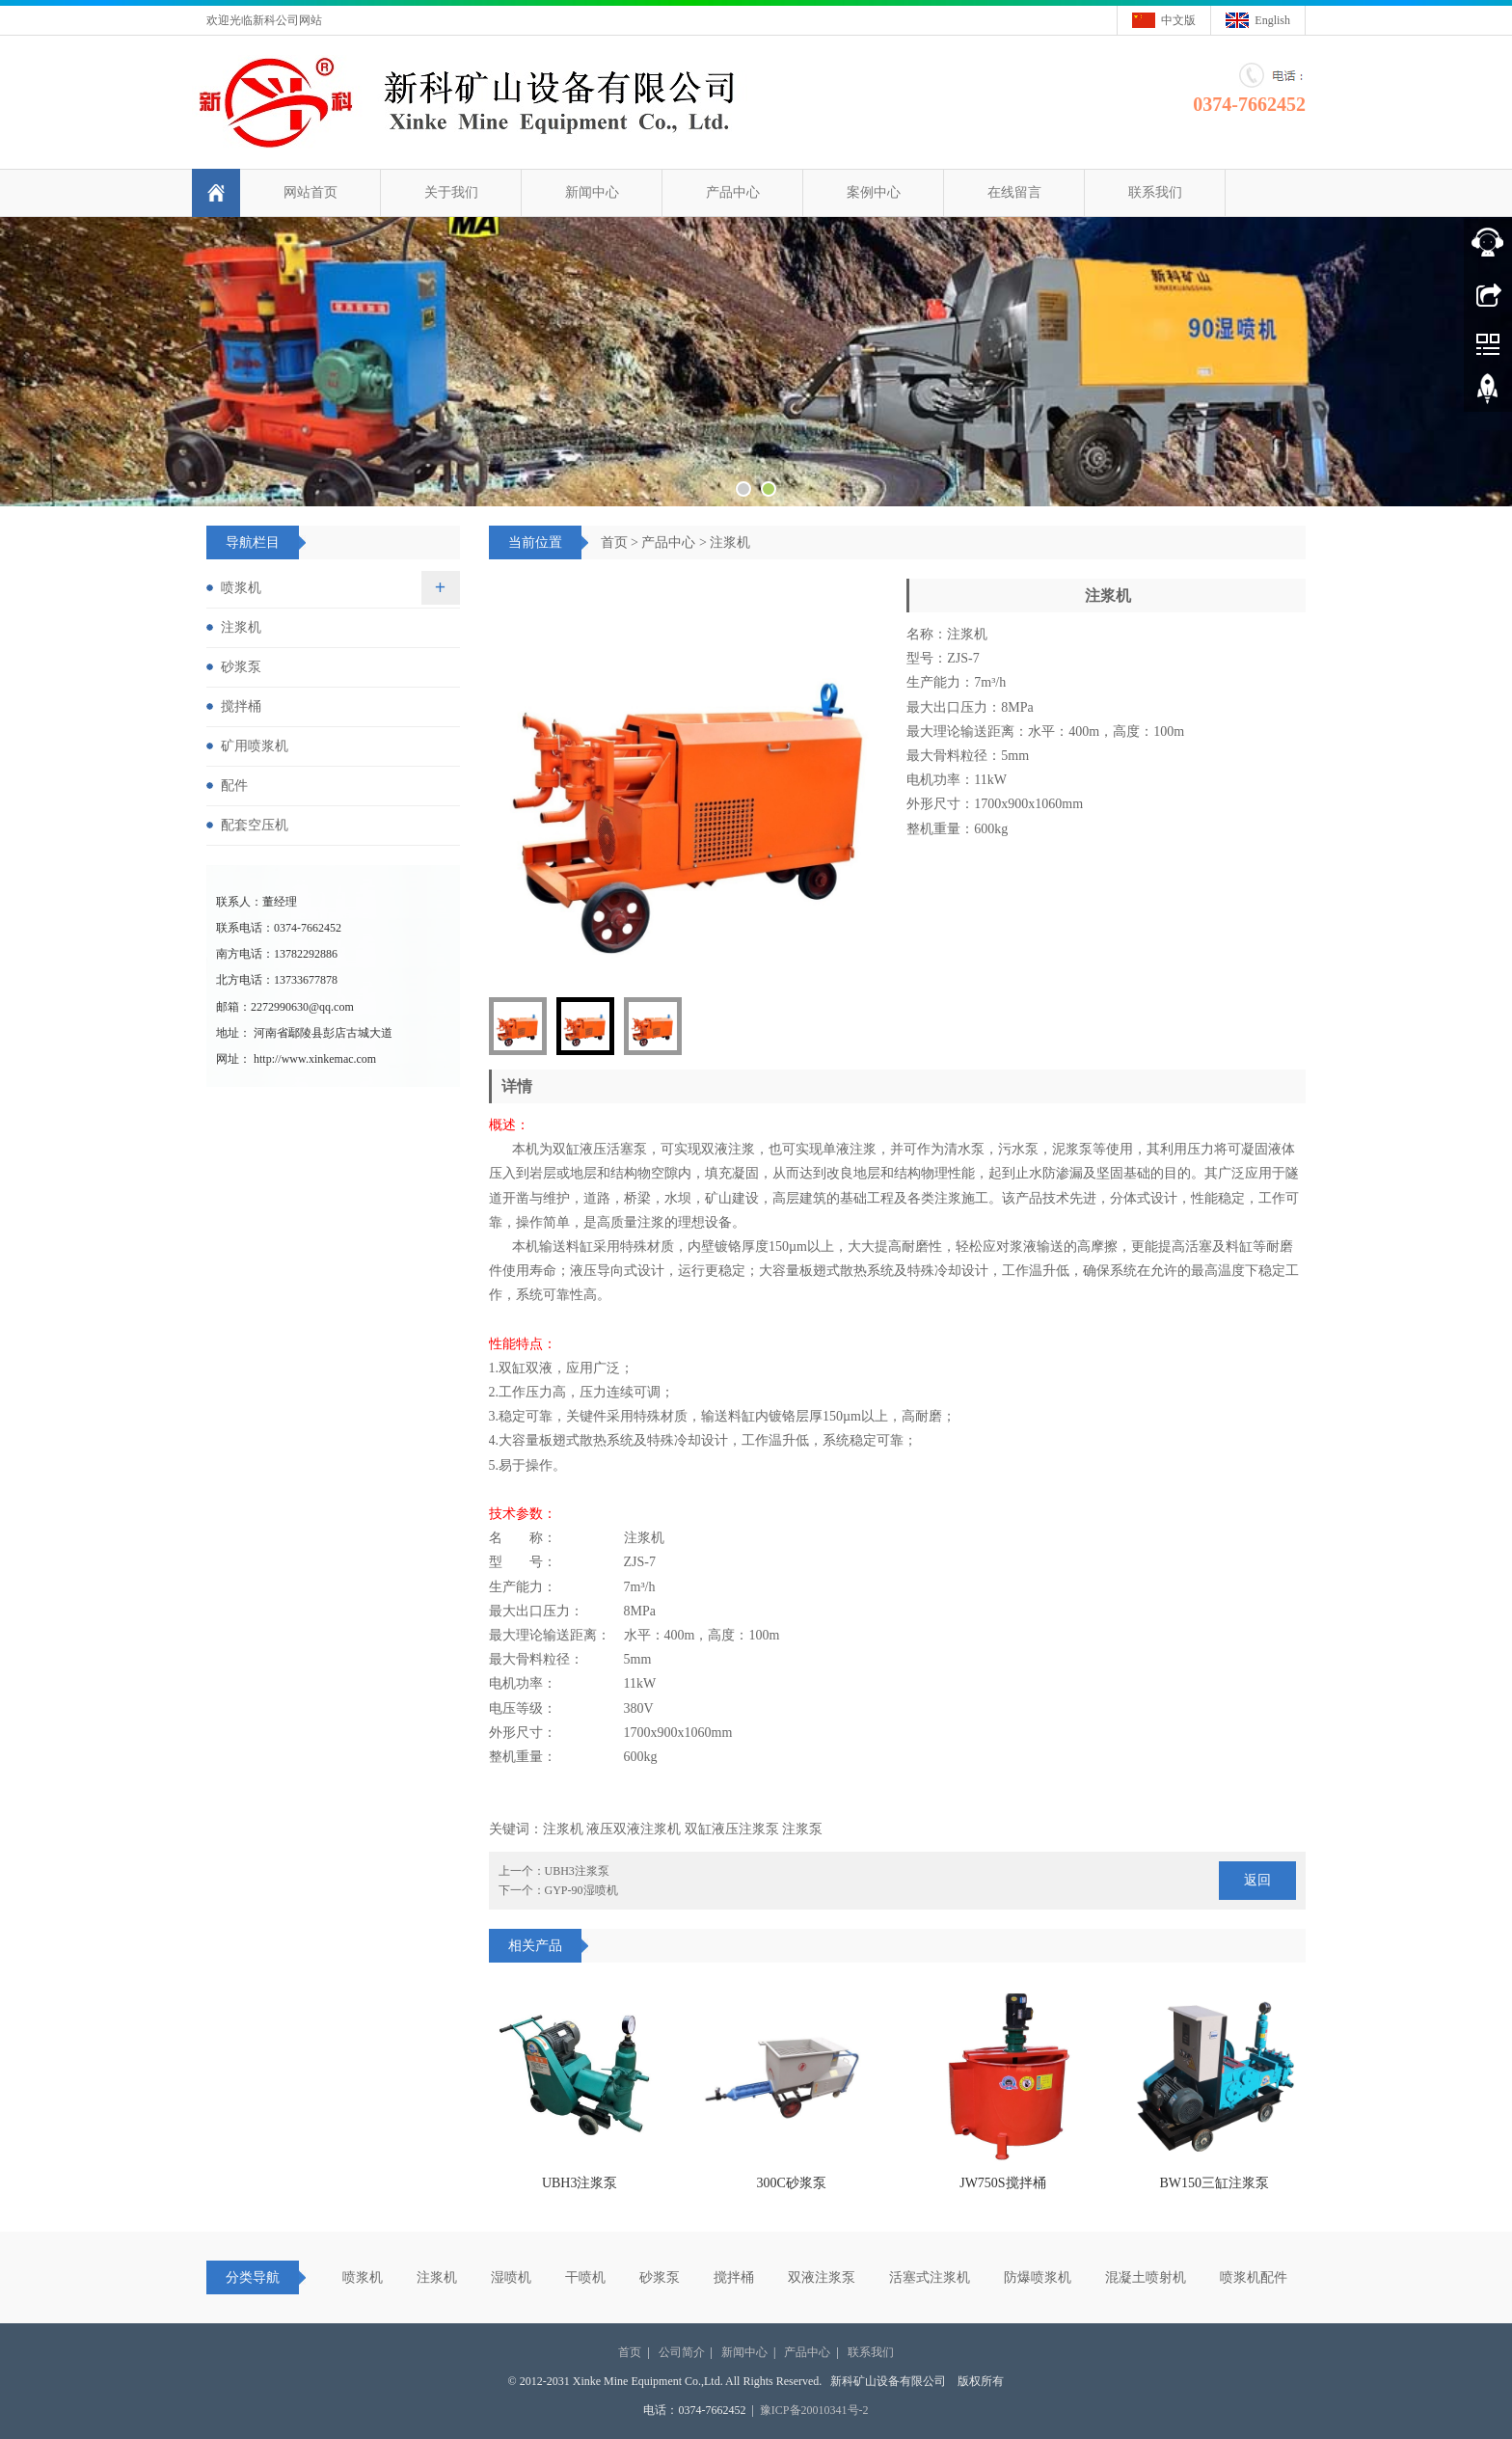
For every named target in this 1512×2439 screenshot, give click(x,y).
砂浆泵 (241, 667)
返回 (1257, 1880)
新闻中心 (592, 192)
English (1272, 20)
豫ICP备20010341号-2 (814, 2410)
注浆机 (730, 542)
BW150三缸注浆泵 (1215, 2183)
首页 (614, 542)
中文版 (1178, 20)
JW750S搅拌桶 (1002, 2183)
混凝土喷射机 (1145, 2277)
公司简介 (682, 2352)
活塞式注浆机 (929, 2277)
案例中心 (874, 192)
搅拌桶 (241, 706)
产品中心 (733, 192)
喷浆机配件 (1253, 2277)
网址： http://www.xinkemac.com (296, 1059)
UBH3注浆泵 (577, 1871)
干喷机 (585, 2277)
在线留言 (1014, 192)
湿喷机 (511, 2277)
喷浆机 (241, 588)
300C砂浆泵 (790, 2183)
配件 (234, 785)
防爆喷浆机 (1037, 2277)
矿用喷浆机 (254, 746)
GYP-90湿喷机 (581, 1890)
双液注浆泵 (821, 2277)
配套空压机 (254, 825)
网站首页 (311, 192)
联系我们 (1155, 192)
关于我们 (451, 192)
